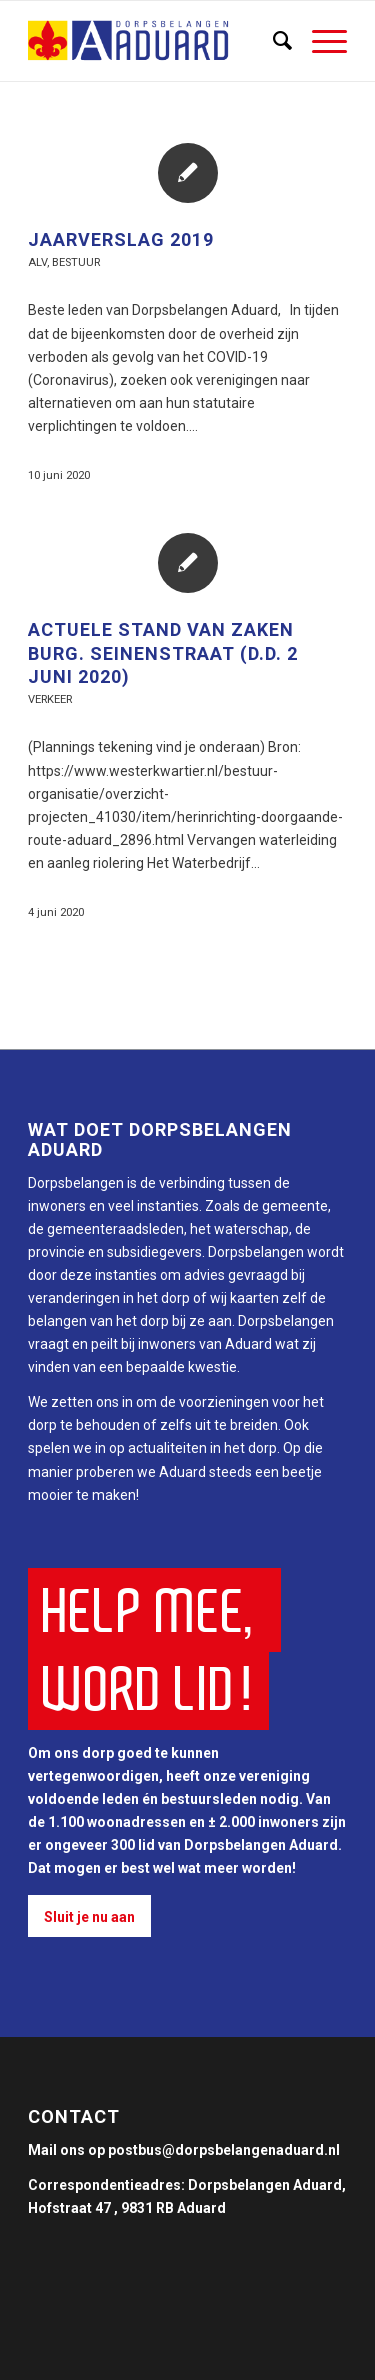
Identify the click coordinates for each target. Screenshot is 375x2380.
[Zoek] (272, 41)
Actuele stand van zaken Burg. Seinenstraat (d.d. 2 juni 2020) (163, 653)
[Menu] (319, 41)
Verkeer (50, 699)
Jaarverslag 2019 (121, 239)
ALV (37, 262)
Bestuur (76, 262)
